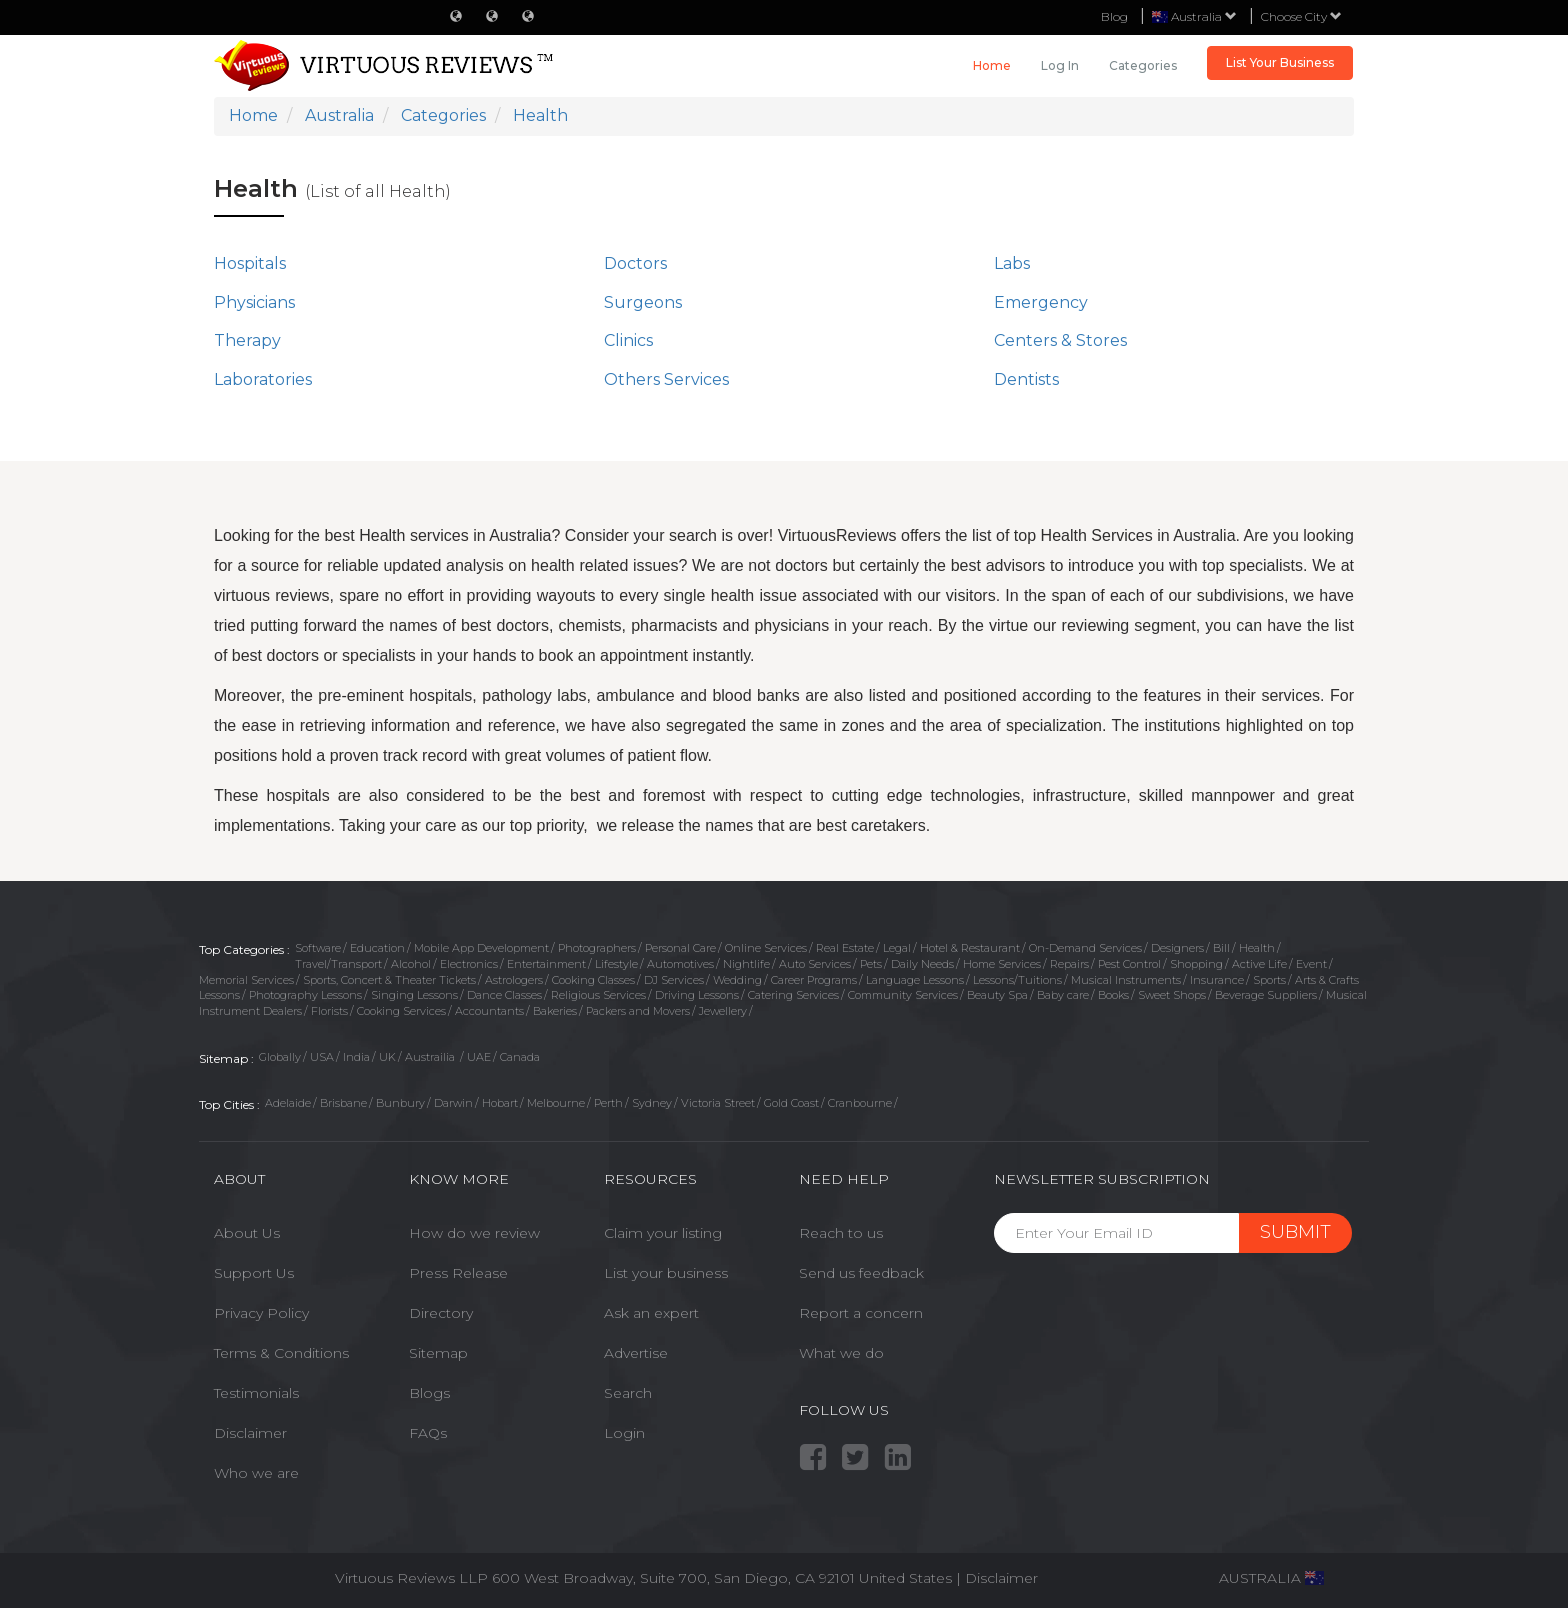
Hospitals (250, 263)
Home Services (1002, 964)
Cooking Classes (593, 980)
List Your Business (1280, 62)
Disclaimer (250, 1433)
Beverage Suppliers (1266, 995)
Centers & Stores (1060, 340)
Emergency (1041, 302)
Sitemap (438, 1353)
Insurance (1217, 980)
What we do (841, 1353)
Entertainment (546, 964)
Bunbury (400, 1103)
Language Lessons (915, 980)
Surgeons (643, 302)
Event (1311, 964)
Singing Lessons (414, 995)
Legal (897, 948)
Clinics (628, 340)
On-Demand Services (1085, 948)
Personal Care (680, 948)
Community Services (903, 995)
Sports (1269, 980)
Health (1257, 948)
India (356, 1057)
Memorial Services (246, 980)
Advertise (636, 1353)
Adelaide (288, 1103)
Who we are (256, 1473)
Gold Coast (791, 1103)
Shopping (1196, 964)
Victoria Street (718, 1103)
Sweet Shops (1172, 995)
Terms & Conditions (281, 1353)
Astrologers (514, 980)
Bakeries (555, 1011)
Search (628, 1393)
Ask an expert (651, 1313)
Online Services (766, 948)
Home (992, 65)
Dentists (1026, 379)
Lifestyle (616, 964)
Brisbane (343, 1103)
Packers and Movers (638, 1011)
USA (322, 1057)
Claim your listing (663, 1233)
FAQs (428, 1433)
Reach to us (841, 1233)
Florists (329, 1011)
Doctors (635, 263)
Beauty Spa (997, 995)
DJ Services (674, 980)
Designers (1177, 948)
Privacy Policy (261, 1313)
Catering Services (793, 995)
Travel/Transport (338, 964)
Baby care (1063, 995)
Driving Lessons (697, 995)
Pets (871, 964)
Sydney (652, 1103)
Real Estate (845, 948)
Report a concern (861, 1313)
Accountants (489, 1011)
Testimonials (256, 1393)
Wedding (737, 980)
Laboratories (263, 379)
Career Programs (814, 980)
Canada (520, 1057)
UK (387, 1057)
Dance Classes (504, 995)
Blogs (429, 1393)
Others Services (666, 379)
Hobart (500, 1103)
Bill (1221, 948)
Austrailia (431, 1057)
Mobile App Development (481, 948)
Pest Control (1129, 964)
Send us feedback (861, 1273)
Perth (608, 1103)
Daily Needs (922, 964)
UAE (479, 1057)
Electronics (469, 964)
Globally (280, 1057)
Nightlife (746, 964)
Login (624, 1433)
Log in (1060, 65)
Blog (1114, 16)
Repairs (1069, 964)
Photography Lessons (305, 995)
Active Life (1259, 964)
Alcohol (411, 964)
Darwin (453, 1103)
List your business (666, 1273)
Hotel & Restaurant (970, 948)
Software (318, 948)
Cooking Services (401, 1011)
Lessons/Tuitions (1017, 980)
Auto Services (815, 964)
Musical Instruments (1126, 980)
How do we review (474, 1233)
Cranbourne (860, 1103)
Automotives (680, 964)
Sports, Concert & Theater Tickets (389, 980)
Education (377, 948)
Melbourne (556, 1103)
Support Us (254, 1273)
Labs (1012, 263)
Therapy (247, 340)
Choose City (1301, 16)
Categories (1143, 65)
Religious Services (598, 995)
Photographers (597, 948)
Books (1113, 995)
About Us (247, 1233)
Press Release (458, 1273)
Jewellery (723, 1011)
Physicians (254, 302)
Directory (441, 1313)
